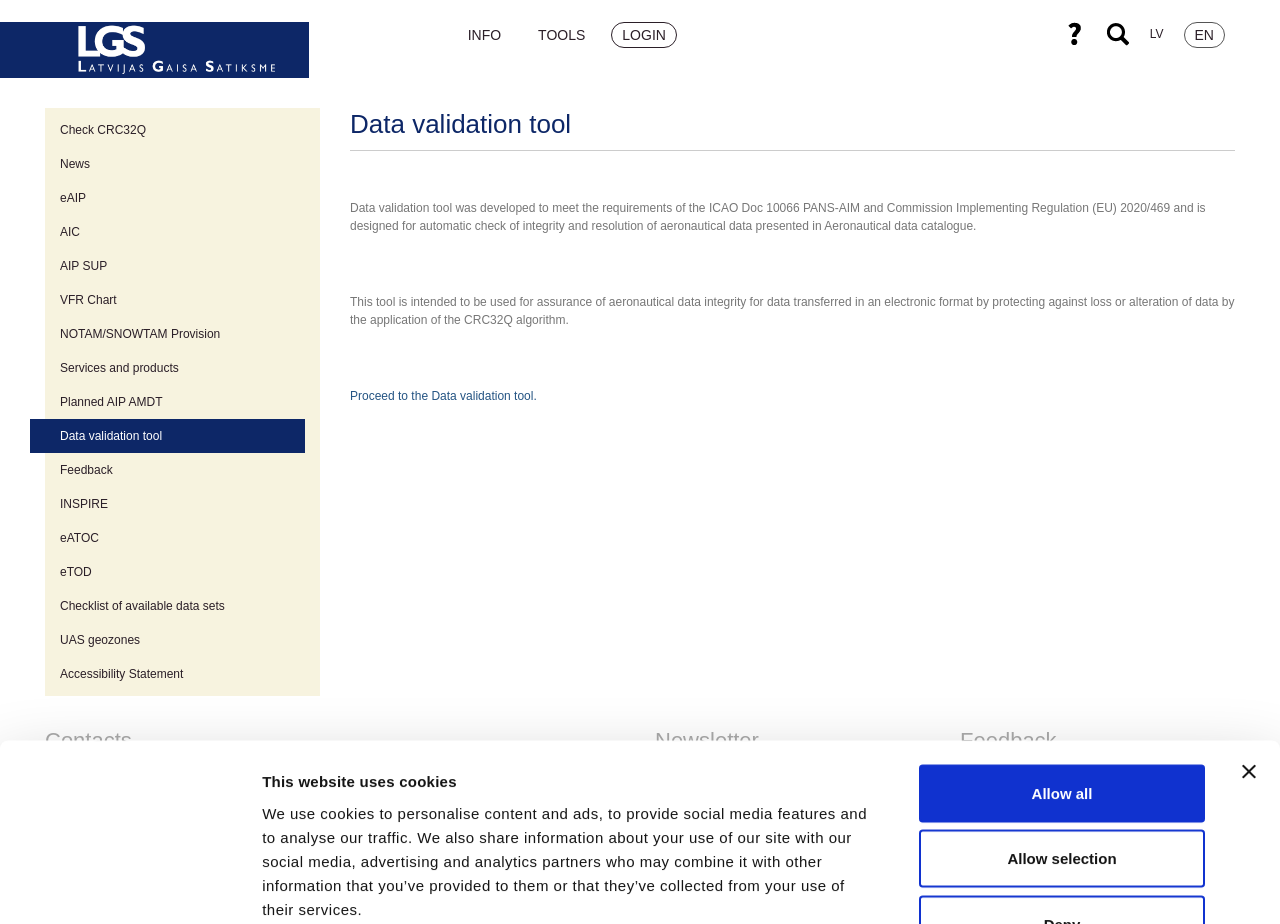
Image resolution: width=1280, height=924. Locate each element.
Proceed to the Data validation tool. (443, 396)
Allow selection (1061, 727)
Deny (1062, 792)
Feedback (86, 470)
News (75, 164)
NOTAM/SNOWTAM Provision (140, 334)
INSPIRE (84, 504)
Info (484, 35)
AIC (70, 232)
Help (1074, 34)
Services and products (119, 368)
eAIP (73, 198)
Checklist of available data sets (142, 606)
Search (1118, 34)
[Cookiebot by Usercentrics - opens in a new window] (129, 885)
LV (1157, 34)
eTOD (76, 572)
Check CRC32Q (103, 130)
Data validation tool (111, 436)
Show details (1049, 884)
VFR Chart (88, 300)
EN (1204, 35)
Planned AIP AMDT (111, 402)
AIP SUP (83, 266)
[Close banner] (1249, 640)
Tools (561, 35)
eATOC (79, 538)
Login (644, 35)
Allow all (1062, 661)
